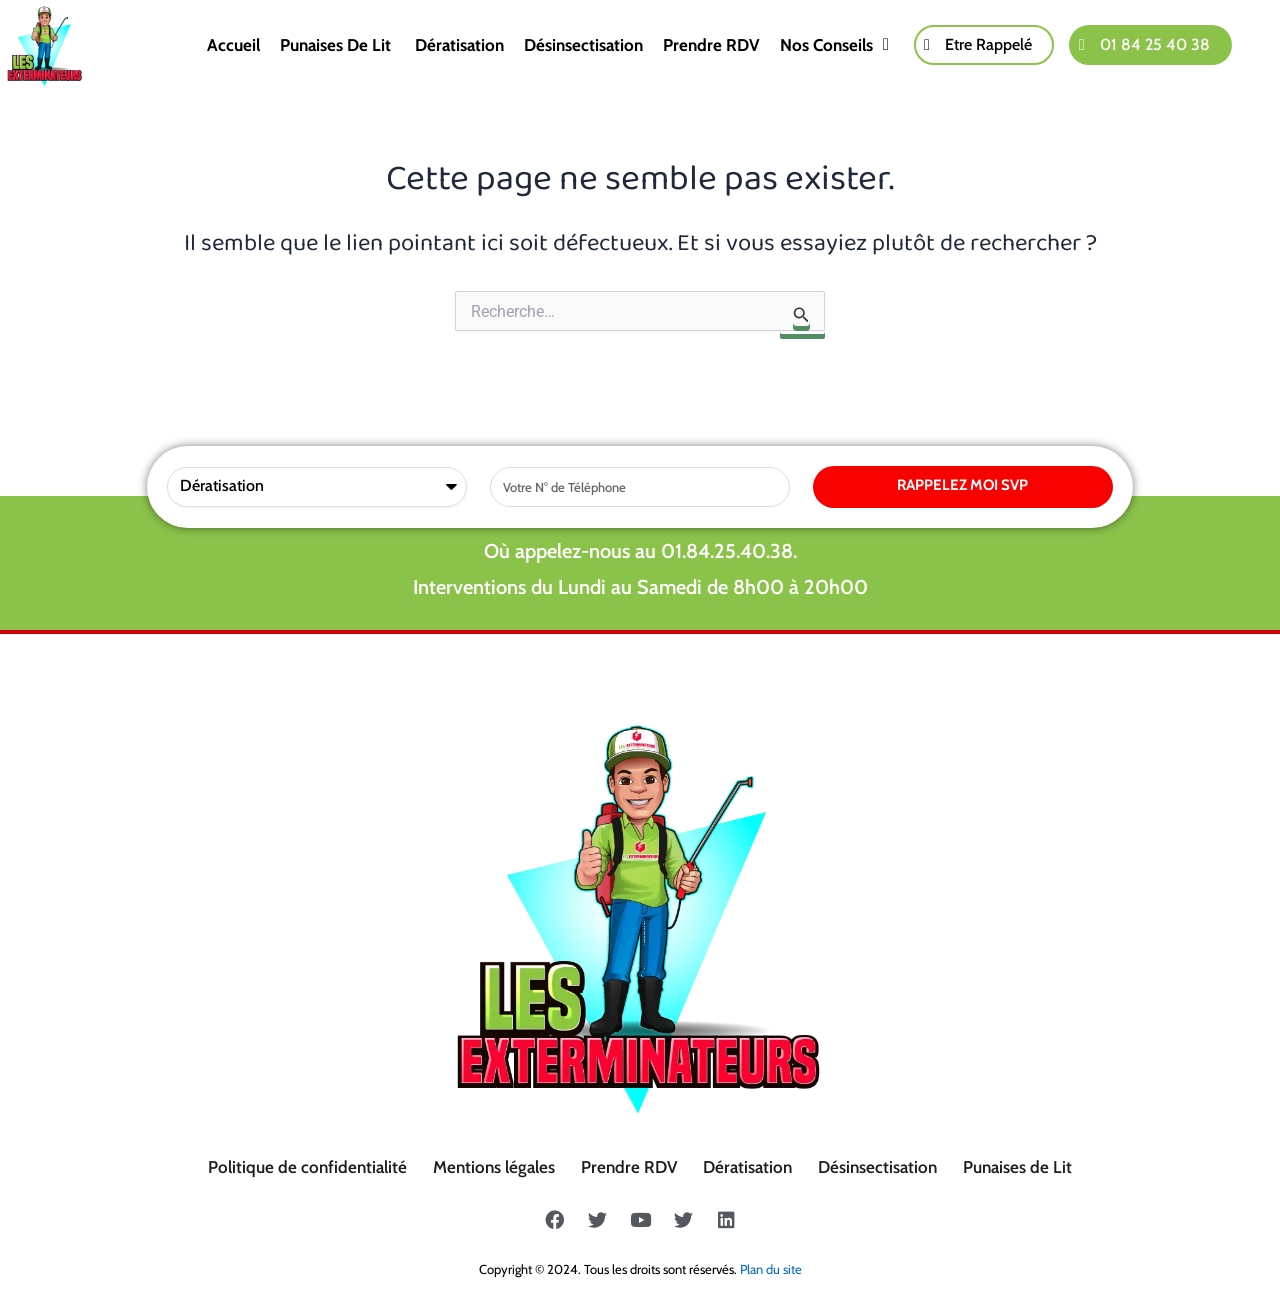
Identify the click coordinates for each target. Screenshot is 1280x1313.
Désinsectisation (583, 45)
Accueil (233, 45)
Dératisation (459, 45)
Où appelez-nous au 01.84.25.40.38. (640, 551)
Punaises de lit (337, 45)
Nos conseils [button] (834, 45)
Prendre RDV (711, 45)
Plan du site (771, 1269)
